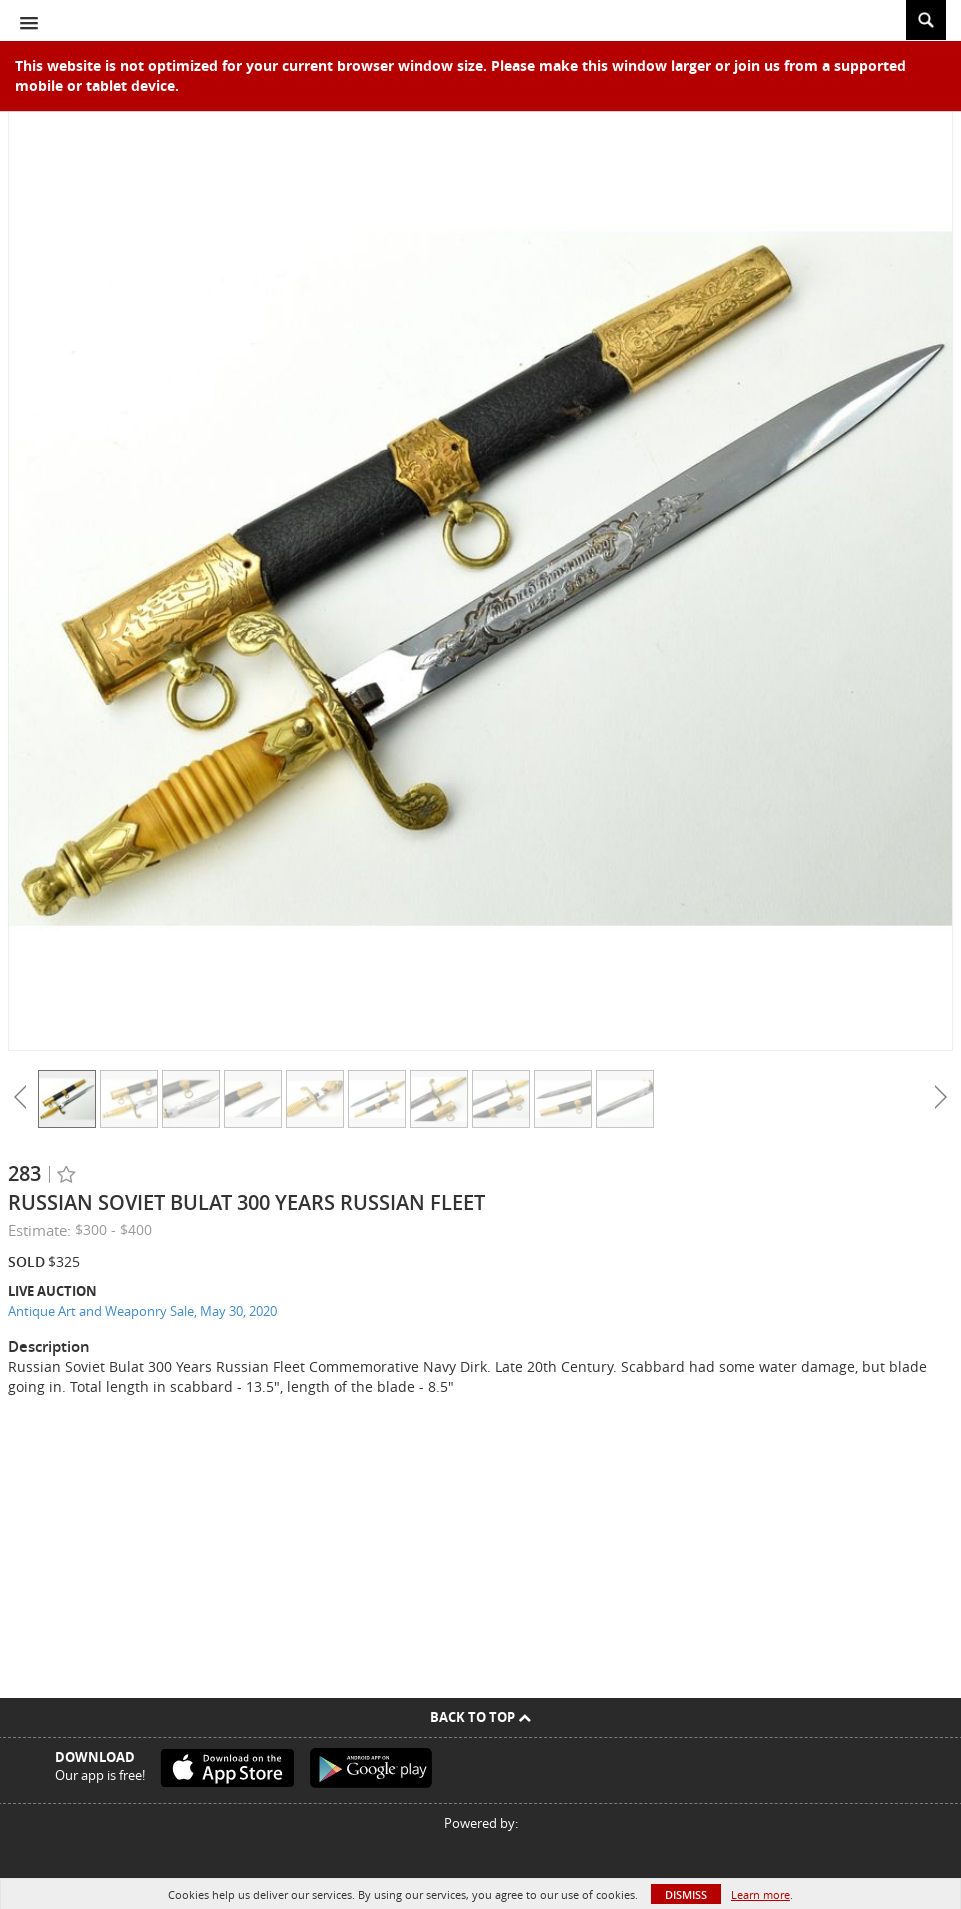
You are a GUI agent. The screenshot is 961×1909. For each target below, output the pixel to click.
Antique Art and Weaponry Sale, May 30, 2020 (142, 1311)
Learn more (760, 1894)
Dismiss (686, 1894)
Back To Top (480, 1717)
